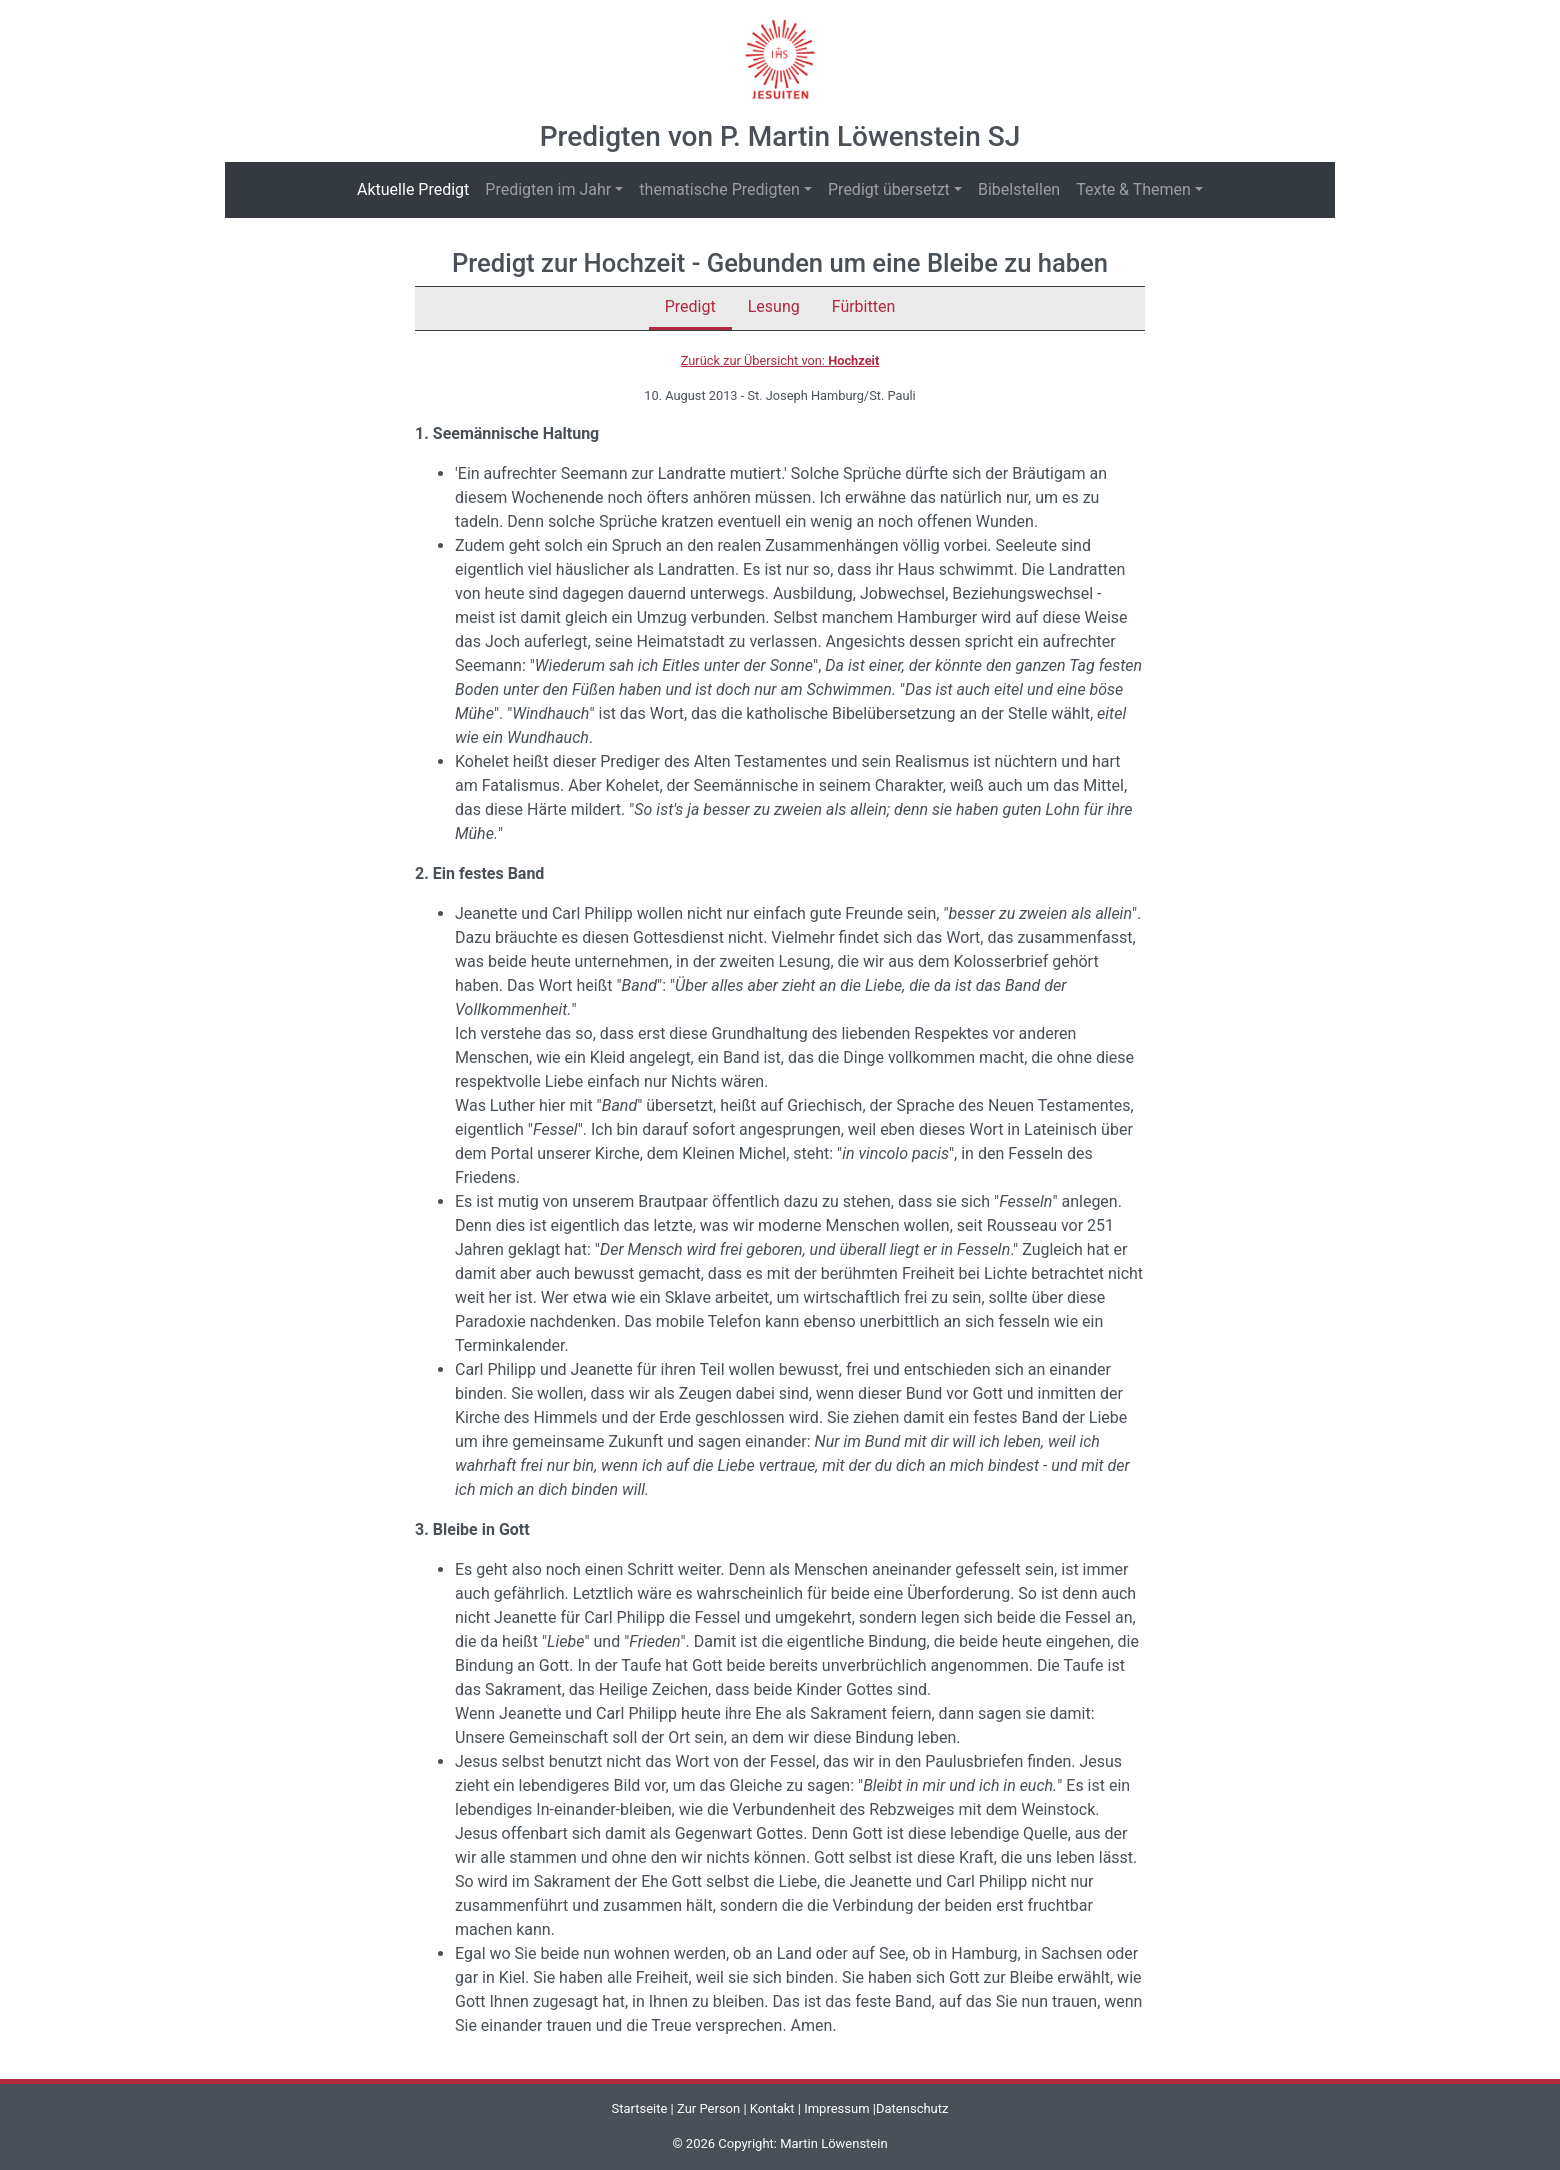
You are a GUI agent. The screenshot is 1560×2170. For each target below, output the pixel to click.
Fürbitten (864, 306)
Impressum (836, 2108)
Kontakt (772, 2108)
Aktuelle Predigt (417, 188)
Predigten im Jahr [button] (548, 189)
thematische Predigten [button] (719, 189)
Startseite (639, 2108)
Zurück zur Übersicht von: (780, 360)
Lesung (774, 306)
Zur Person (708, 2108)
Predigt (690, 306)
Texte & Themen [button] (1133, 189)
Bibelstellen (1019, 189)
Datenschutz (912, 2108)
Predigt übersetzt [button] (889, 189)
